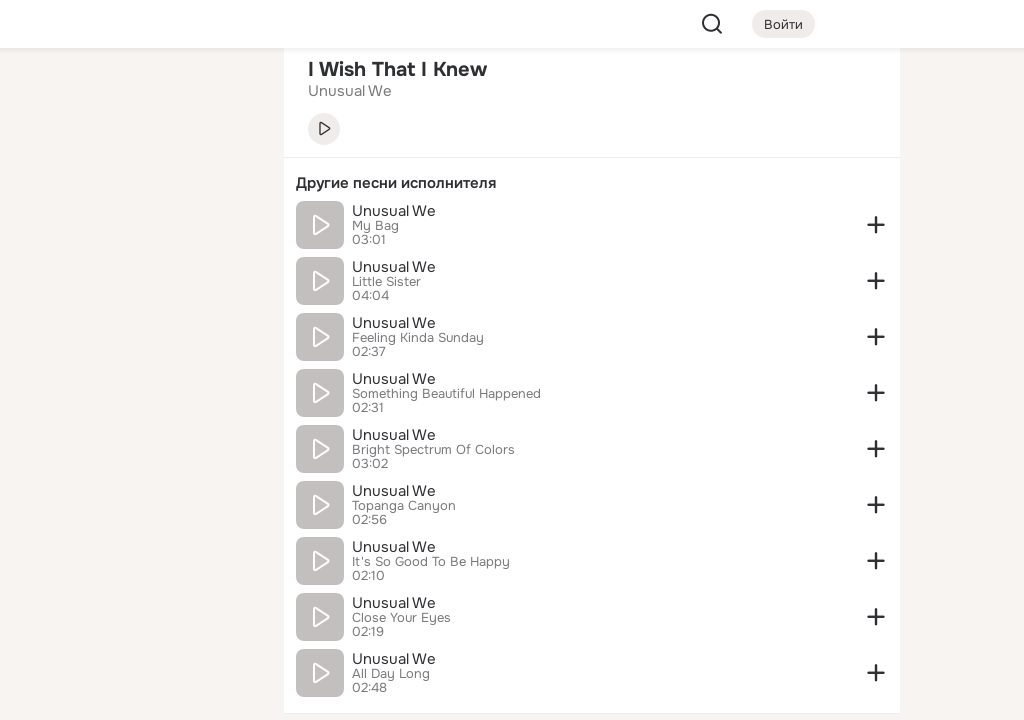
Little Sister (386, 282)
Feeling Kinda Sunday (418, 338)
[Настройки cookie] (136, 693)
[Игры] (224, 272)
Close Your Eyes (401, 618)
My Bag (375, 226)
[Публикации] (48, 184)
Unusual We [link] (350, 91)
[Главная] (48, 96)
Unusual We (394, 211)
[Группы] (224, 96)
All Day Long (391, 674)
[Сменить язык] (136, 608)
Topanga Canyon (404, 506)
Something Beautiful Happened (446, 394)
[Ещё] (136, 565)
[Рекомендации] (136, 360)
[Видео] (224, 184)
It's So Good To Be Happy (431, 562)
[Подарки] (48, 272)
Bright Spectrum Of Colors (433, 450)
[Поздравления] (136, 272)
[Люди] (136, 184)
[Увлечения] (136, 96)
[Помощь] (48, 360)
